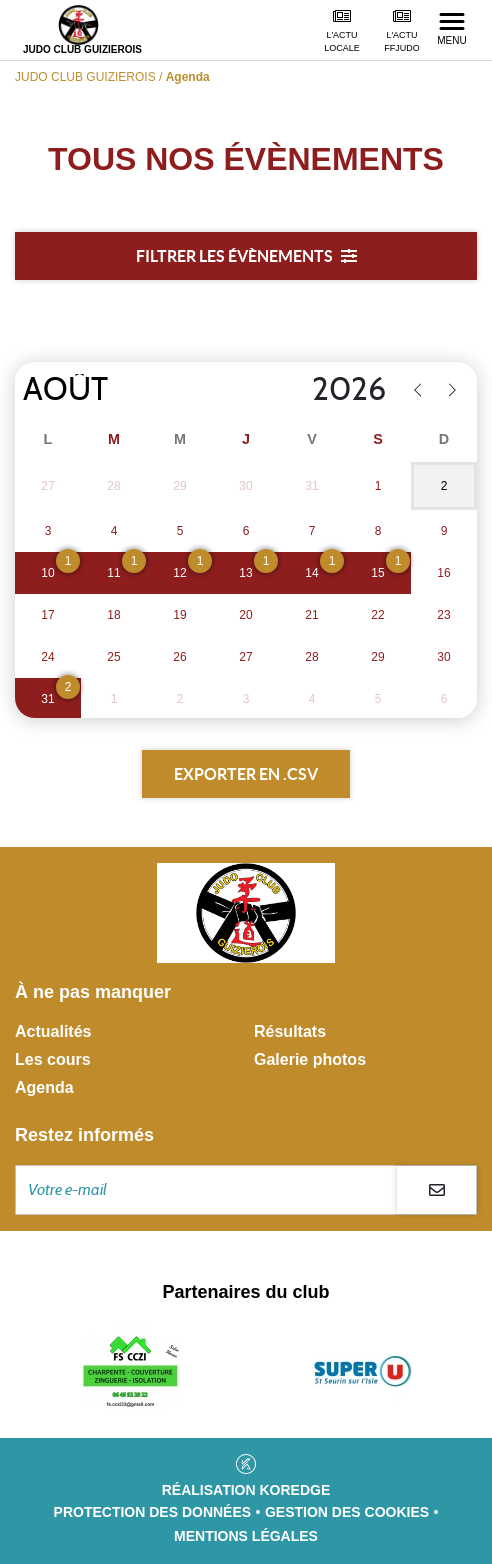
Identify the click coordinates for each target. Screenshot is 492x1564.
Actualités (53, 1031)
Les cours (53, 1059)
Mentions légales (246, 1536)
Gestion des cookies (347, 1512)
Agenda (44, 1087)
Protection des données (153, 1512)
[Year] (306, 390)
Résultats (290, 1031)
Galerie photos (310, 1059)
